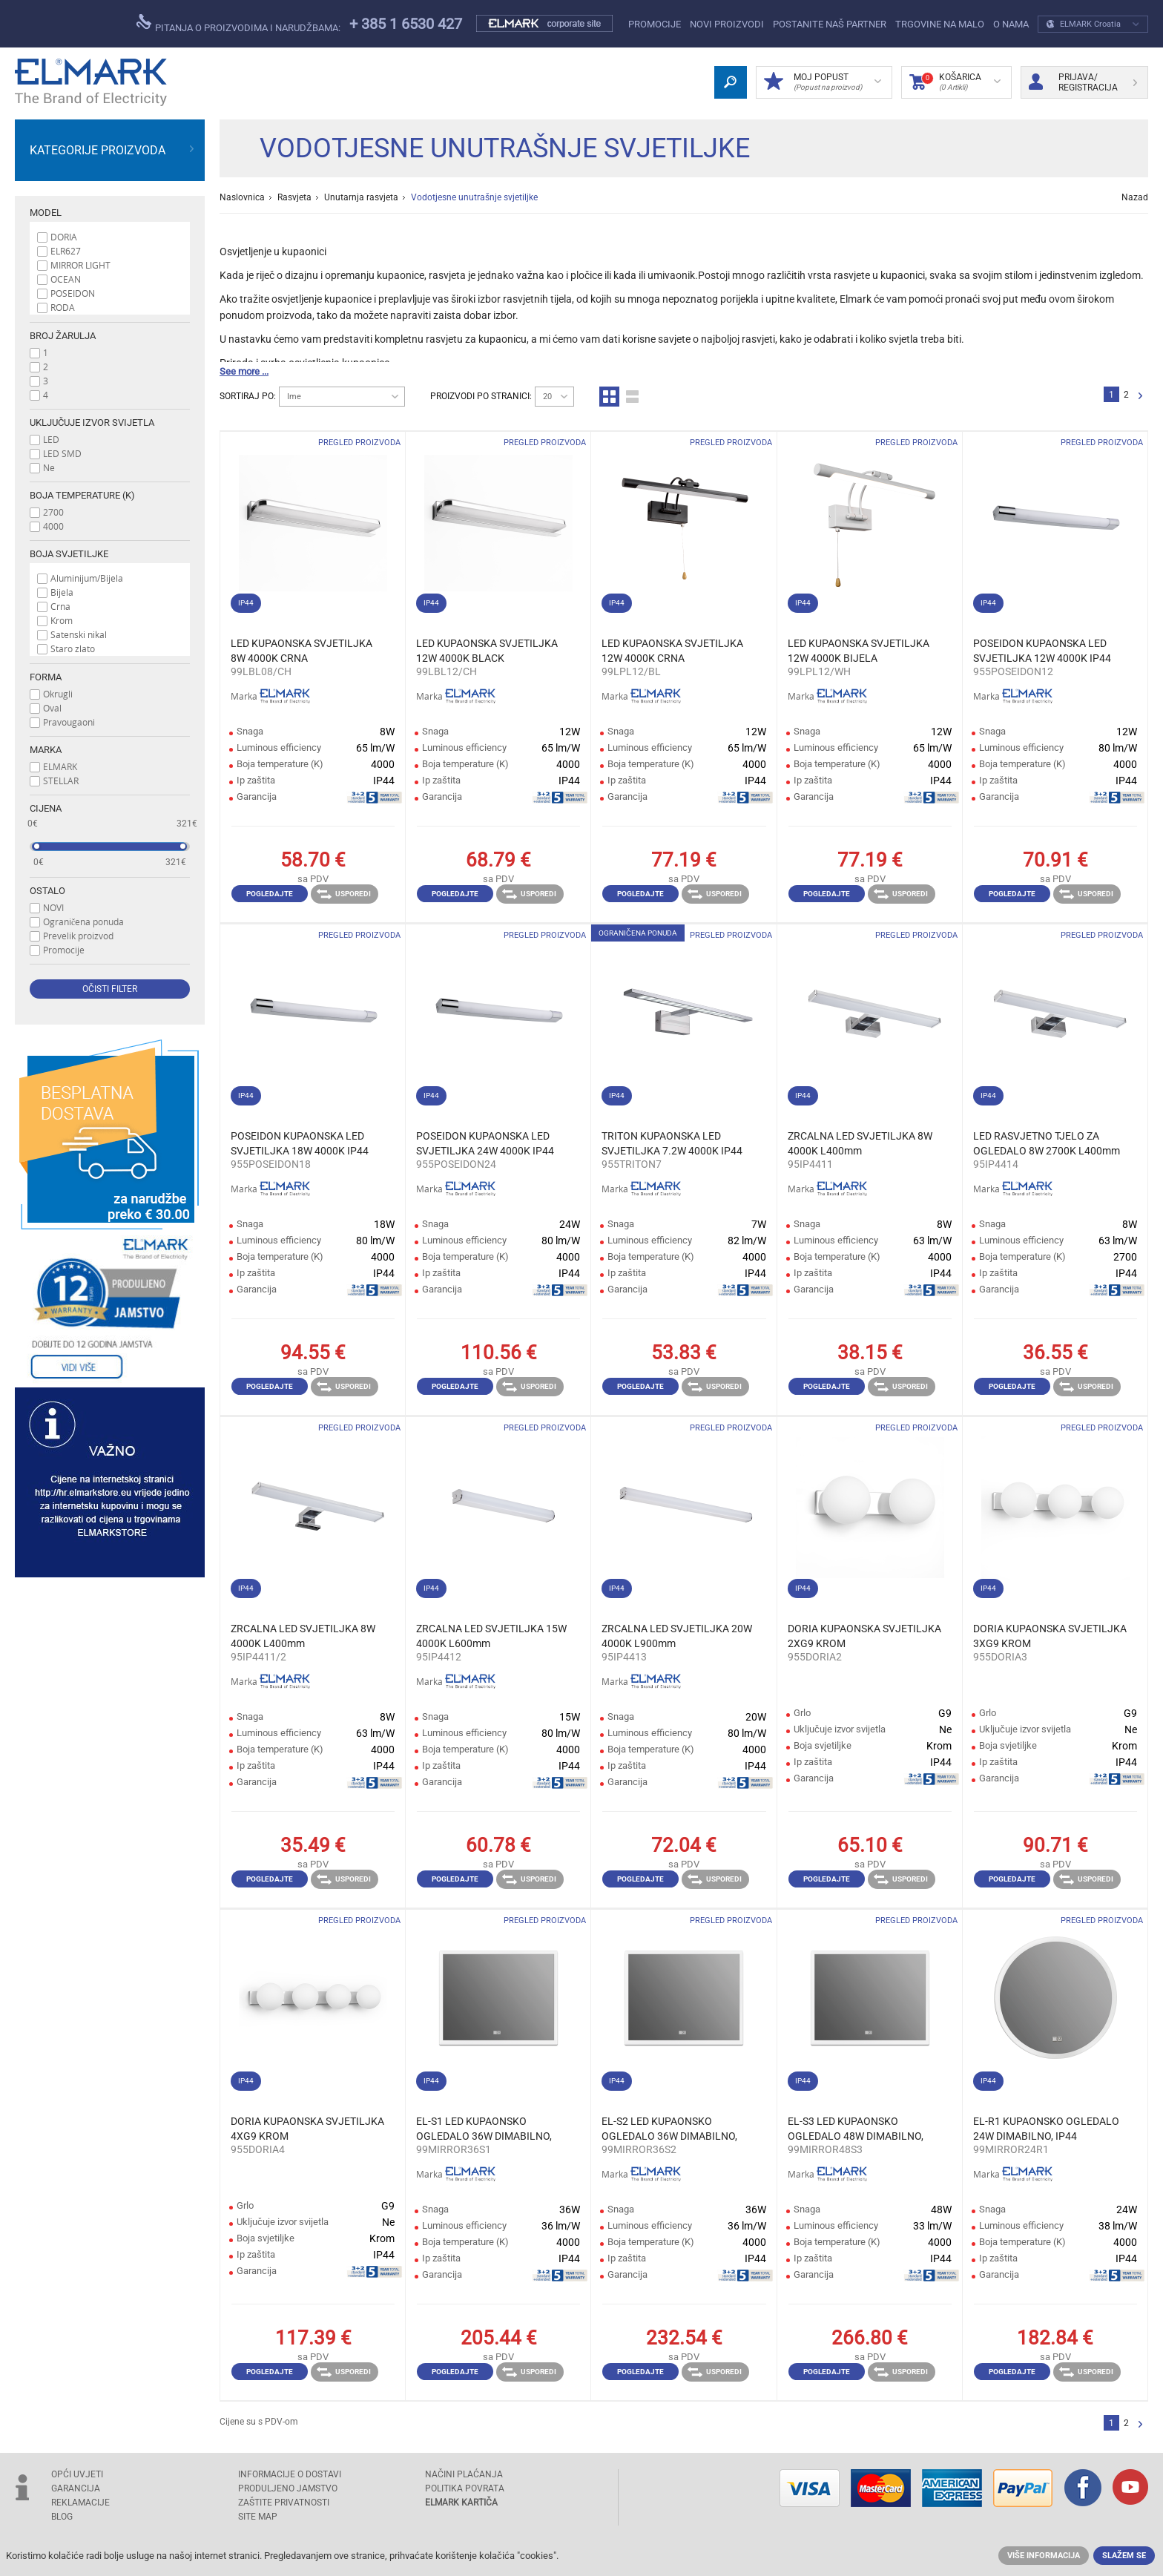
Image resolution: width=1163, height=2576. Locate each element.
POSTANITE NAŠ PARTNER (829, 24)
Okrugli (58, 694)
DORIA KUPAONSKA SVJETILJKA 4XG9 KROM (307, 2128)
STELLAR (61, 780)
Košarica (955, 82)
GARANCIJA (75, 2488)
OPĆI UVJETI (77, 2474)
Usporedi (344, 894)
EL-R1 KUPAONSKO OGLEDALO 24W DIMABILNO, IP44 (1046, 2128)
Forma (46, 677)
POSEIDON (72, 293)
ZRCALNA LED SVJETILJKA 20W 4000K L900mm (677, 1636)
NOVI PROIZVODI (727, 24)
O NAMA (1011, 24)
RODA (62, 307)
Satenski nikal (78, 634)
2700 (53, 512)
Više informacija (1043, 2555)
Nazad (1134, 197)
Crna (60, 606)
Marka (46, 749)
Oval (52, 708)
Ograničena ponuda (83, 921)
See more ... (244, 371)
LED (51, 439)
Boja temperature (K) (82, 495)
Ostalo (47, 890)
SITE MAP (257, 2516)
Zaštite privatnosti (283, 2502)
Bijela (61, 592)
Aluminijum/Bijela (86, 578)
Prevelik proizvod (78, 936)
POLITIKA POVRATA (464, 2488)
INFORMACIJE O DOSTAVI (289, 2474)
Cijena (46, 808)
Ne (49, 467)
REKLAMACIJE (80, 2502)
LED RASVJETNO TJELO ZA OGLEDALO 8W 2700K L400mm (1046, 1143)
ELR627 (65, 251)
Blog (62, 2516)
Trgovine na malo (939, 24)
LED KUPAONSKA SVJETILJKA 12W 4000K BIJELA (858, 650)
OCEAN (65, 279)
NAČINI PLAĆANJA (464, 2474)
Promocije (654, 24)
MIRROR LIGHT (80, 265)
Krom (61, 620)
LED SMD (62, 453)
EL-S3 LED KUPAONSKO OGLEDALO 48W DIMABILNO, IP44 (855, 2129)
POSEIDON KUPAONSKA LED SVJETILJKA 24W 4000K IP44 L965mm (485, 1144)
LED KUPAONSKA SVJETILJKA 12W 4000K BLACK (487, 650)
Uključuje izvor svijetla (92, 422)
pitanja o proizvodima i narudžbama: (238, 23)
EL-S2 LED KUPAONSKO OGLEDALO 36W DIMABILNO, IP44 (669, 2129)
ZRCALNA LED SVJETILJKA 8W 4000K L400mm (860, 1143)
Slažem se (1124, 2555)
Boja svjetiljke (69, 553)
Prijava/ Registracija (1083, 82)
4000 (53, 526)
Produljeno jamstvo (287, 2488)
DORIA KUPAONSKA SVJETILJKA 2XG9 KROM (864, 1636)
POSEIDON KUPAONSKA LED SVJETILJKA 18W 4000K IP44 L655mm (300, 1144)
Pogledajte (269, 894)
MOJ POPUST (822, 82)
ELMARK (60, 766)
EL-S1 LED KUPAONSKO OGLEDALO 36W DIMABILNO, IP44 (484, 2129)
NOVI (53, 907)
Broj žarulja (63, 335)
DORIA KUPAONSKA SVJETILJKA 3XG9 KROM (1050, 1636)
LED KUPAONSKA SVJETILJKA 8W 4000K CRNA (301, 650)
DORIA (63, 237)
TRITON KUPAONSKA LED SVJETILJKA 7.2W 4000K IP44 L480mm (672, 1144)
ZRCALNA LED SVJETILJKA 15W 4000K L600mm (491, 1636)
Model (46, 212)
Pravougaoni (69, 722)
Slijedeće (1140, 396)
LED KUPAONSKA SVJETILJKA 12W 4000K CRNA (672, 650)
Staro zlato (72, 648)
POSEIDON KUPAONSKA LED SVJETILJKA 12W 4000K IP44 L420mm (1042, 651)
